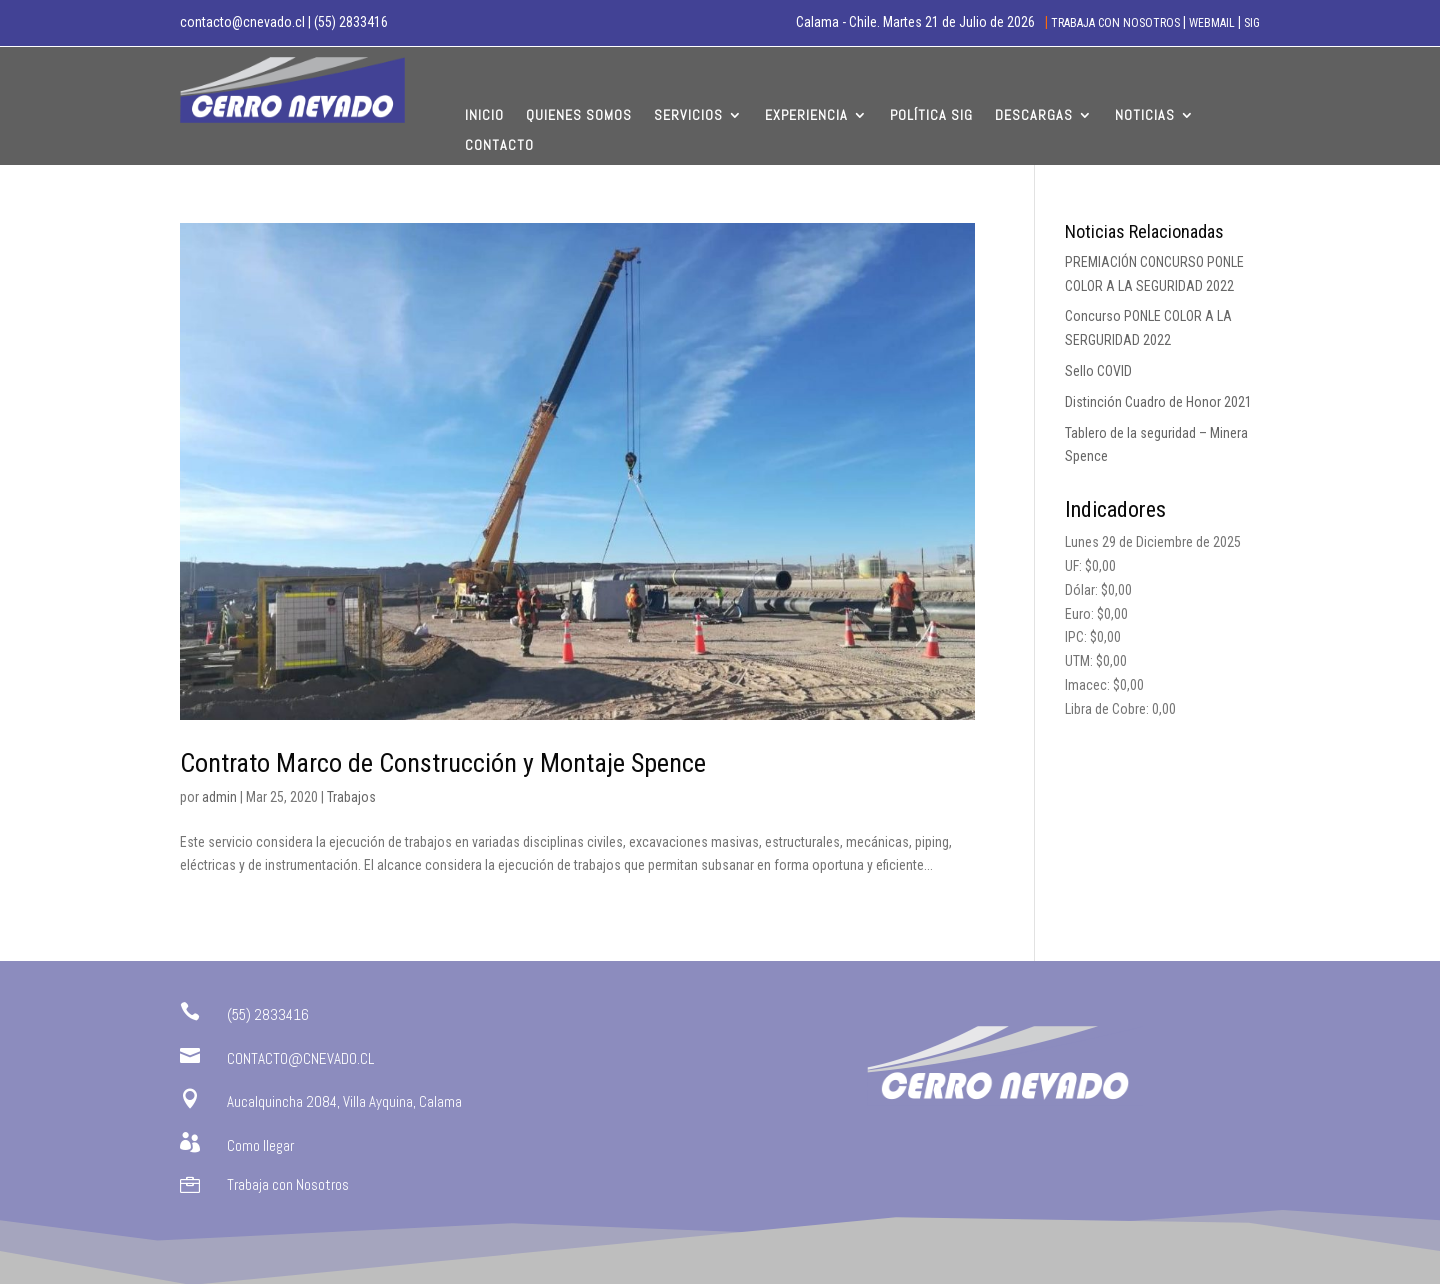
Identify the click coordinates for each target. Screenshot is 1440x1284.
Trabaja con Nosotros (288, 1184)
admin (219, 797)
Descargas (1034, 116)
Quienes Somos (579, 116)
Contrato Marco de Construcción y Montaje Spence (443, 763)
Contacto (499, 146)
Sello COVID (1098, 371)
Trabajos (351, 797)
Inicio (484, 116)
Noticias (1145, 116)
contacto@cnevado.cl (242, 22)
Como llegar (260, 1145)
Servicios (688, 116)
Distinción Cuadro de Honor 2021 (1158, 402)
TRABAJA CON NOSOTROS (1117, 23)
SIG (1252, 23)
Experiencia (806, 116)
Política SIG (931, 116)
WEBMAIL (1212, 23)
